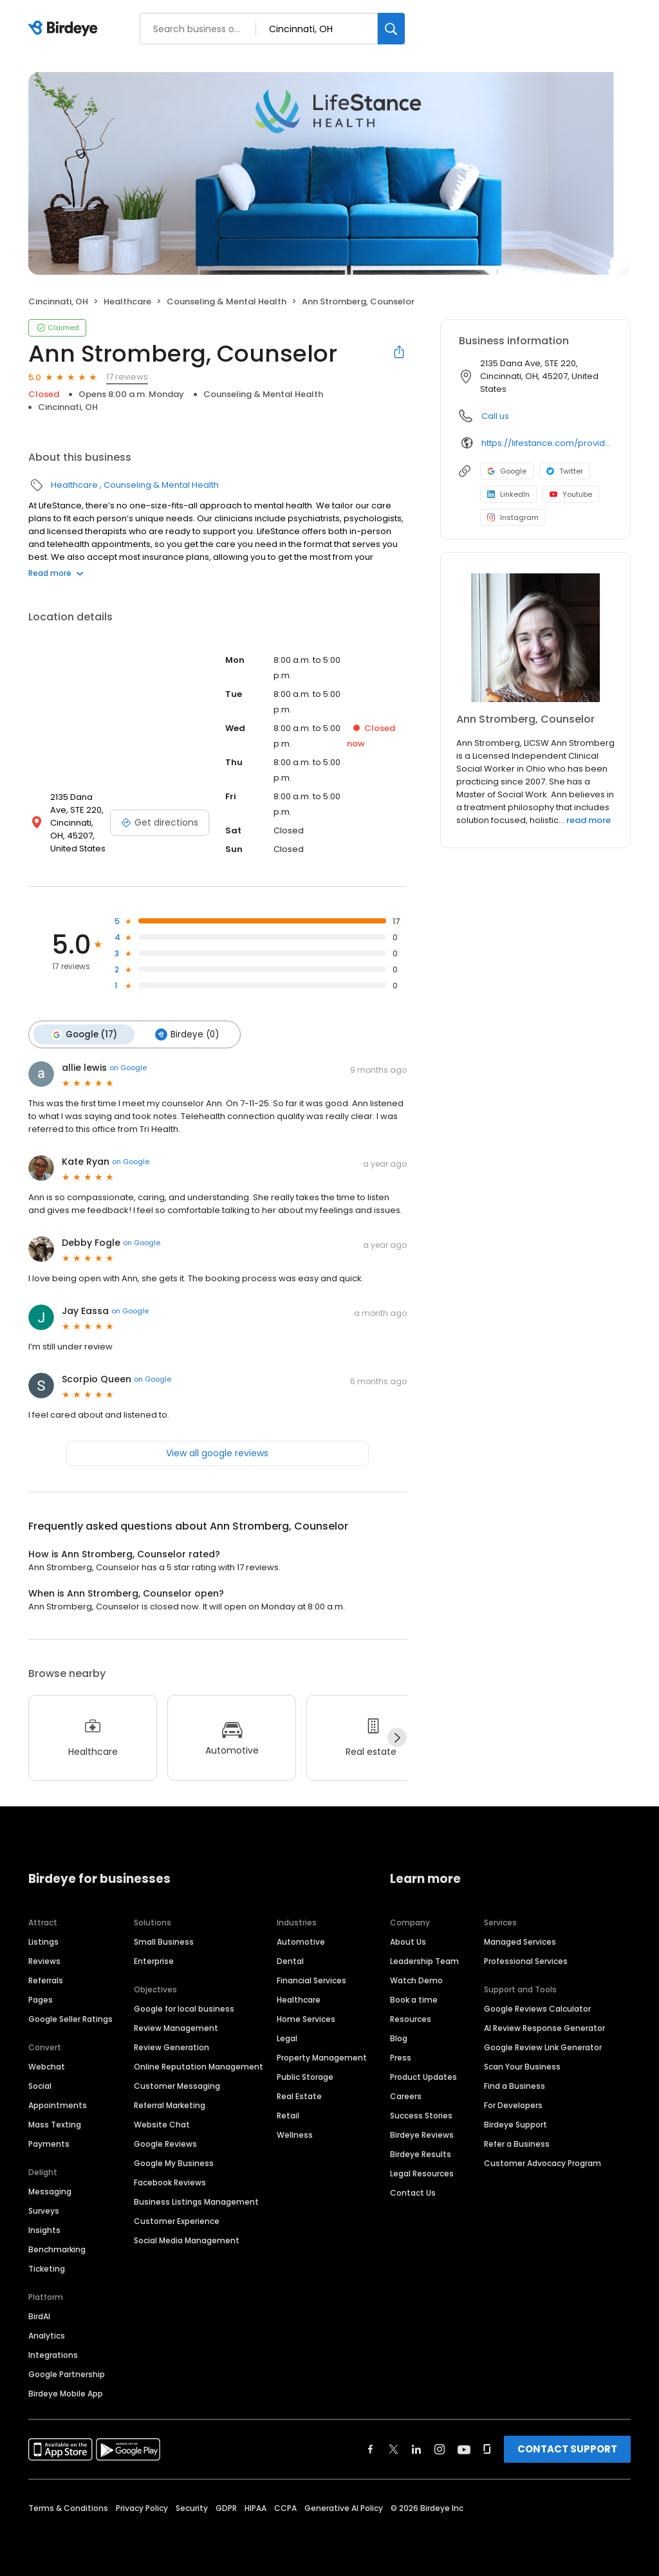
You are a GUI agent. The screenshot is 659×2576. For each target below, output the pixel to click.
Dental (290, 1961)
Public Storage (305, 2076)
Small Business (164, 1941)
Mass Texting (54, 2124)
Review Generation (171, 2047)
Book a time (414, 1999)
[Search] (391, 28)
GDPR (226, 2508)
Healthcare (127, 301)
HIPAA (255, 2508)
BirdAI (39, 2316)
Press (400, 2057)
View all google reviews (217, 1452)
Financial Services (311, 1980)
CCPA (285, 2508)
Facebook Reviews (170, 2182)
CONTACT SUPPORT (567, 2449)
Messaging (49, 2191)
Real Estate (299, 2096)
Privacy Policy (142, 2508)
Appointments (57, 2105)
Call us (495, 416)
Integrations (53, 2354)
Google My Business (174, 2163)
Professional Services (526, 1961)
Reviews (44, 1961)
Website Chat (162, 2124)
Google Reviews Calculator (537, 2008)
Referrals (45, 1980)
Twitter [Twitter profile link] (564, 471)
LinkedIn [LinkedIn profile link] (508, 494)
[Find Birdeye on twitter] (393, 2449)
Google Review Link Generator (543, 2047)
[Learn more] (535, 637)
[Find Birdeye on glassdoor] (487, 2449)
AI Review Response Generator (544, 2028)
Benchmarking (57, 2249)
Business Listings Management (196, 2201)
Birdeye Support (515, 2124)
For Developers (513, 2105)
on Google (128, 1067)
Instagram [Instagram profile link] (513, 517)
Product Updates (423, 2076)
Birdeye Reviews (422, 2134)
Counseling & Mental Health (226, 301)
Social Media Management (186, 2240)
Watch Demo (416, 1980)
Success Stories (421, 2115)
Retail (288, 2115)
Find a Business (514, 2085)
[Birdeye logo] (65, 29)
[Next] (397, 1737)
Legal (287, 2038)
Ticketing (46, 2268)
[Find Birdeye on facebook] (371, 2449)
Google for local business (184, 2008)
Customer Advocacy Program (542, 2163)
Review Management (176, 2028)
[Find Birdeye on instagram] (439, 2449)
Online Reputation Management (198, 2066)
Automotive (301, 1941)
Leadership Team (424, 1961)
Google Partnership (66, 2374)
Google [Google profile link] (506, 471)
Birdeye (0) (186, 1034)
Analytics (46, 2335)
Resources (410, 2019)
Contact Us (413, 2192)
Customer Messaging (177, 2085)
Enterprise (154, 1961)
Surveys (43, 2210)
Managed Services (520, 1941)
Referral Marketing (169, 2105)
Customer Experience (176, 2221)
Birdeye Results (420, 2154)
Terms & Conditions (68, 2508)
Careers (406, 2096)
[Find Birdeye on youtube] (464, 2449)
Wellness (295, 2134)
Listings (43, 1941)
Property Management (322, 2057)
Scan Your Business (522, 2066)
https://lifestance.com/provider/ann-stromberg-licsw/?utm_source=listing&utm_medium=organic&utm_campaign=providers (546, 443)
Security (192, 2508)
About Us (408, 1941)
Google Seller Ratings (70, 2019)
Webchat (46, 2066)
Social (39, 2085)
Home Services (306, 2019)
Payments (49, 2143)
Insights (44, 2230)
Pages (40, 1999)
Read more (56, 573)
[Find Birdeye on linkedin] (416, 2449)
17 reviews (127, 377)
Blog (398, 2038)
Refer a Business (517, 2143)
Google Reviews (165, 2143)
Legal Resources (422, 2173)
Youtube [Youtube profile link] (571, 494)
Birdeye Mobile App (65, 2393)
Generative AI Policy (343, 2508)
